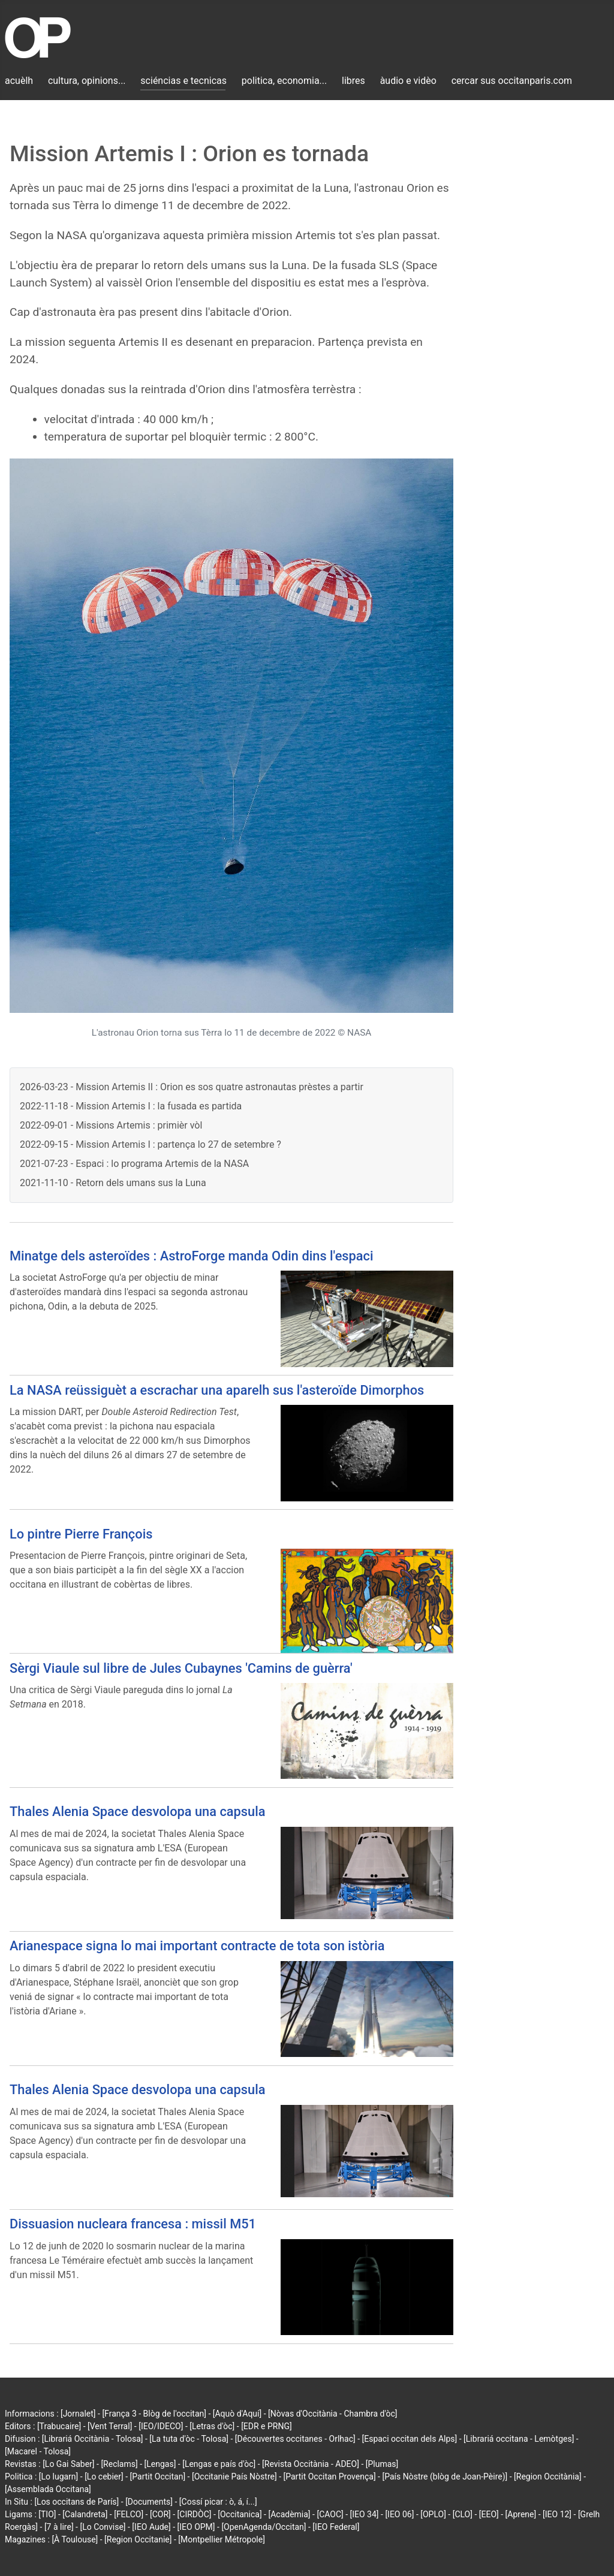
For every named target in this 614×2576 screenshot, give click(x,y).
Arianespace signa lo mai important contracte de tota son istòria (197, 1945)
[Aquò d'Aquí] (237, 2413)
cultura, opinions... (87, 80)
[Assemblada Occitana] (48, 2489)
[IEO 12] (557, 2514)
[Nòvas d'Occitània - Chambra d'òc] (332, 2413)
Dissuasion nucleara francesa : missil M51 (133, 2223)
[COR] (160, 2514)
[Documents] (149, 2501)
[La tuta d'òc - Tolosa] (188, 2439)
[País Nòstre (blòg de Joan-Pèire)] (444, 2476)
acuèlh (19, 80)
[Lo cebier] (104, 2476)
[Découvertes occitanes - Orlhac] (295, 2439)
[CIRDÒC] (194, 2514)
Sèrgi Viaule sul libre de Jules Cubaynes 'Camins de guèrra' (181, 1668)
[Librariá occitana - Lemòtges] (518, 2439)
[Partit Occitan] (158, 2476)
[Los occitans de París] (76, 2501)
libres (353, 80)
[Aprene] (521, 2514)
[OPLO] (433, 2514)
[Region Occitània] (548, 2476)
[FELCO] (128, 2514)
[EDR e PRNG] (266, 2426)
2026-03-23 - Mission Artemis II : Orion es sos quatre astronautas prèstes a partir (191, 1087)
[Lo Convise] (102, 2527)
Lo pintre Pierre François (81, 1534)
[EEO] (489, 2514)
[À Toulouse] (75, 2539)
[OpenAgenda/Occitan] (263, 2527)
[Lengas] (160, 2464)
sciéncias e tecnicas (183, 80)
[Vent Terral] (110, 2426)
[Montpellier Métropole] (221, 2539)
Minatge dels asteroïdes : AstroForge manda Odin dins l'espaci (192, 1255)
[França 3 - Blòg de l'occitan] (154, 2413)
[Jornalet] (78, 2413)
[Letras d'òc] (211, 2426)
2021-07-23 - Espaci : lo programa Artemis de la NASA (134, 1163)
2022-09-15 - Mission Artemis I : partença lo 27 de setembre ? (150, 1144)
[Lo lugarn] (59, 2476)
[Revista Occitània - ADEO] (310, 2464)
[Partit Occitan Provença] (329, 2476)
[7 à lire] (59, 2527)
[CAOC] (330, 2514)
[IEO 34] (364, 2514)
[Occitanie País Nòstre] (234, 2476)
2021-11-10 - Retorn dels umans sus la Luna (113, 1183)
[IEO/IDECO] (161, 2426)
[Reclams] (119, 2464)
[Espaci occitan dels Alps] (410, 2439)
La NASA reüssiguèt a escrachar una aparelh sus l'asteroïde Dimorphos (217, 1390)
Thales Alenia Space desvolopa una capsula (138, 1811)
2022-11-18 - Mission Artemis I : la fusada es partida (131, 1106)
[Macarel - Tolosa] (38, 2451)
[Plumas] (382, 2464)
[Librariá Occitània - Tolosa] (92, 2439)
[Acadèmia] (289, 2514)
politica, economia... (284, 80)
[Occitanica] (239, 2514)
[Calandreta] (84, 2514)
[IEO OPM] (196, 2527)
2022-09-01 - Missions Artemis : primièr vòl (111, 1125)
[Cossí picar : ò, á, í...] (218, 2501)
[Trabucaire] (59, 2426)
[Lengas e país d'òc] (218, 2464)
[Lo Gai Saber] (68, 2464)
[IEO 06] (399, 2514)
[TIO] (47, 2514)
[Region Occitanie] (137, 2539)
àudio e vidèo (408, 80)
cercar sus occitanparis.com (512, 80)
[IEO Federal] (335, 2527)
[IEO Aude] (151, 2527)
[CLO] (462, 2514)
